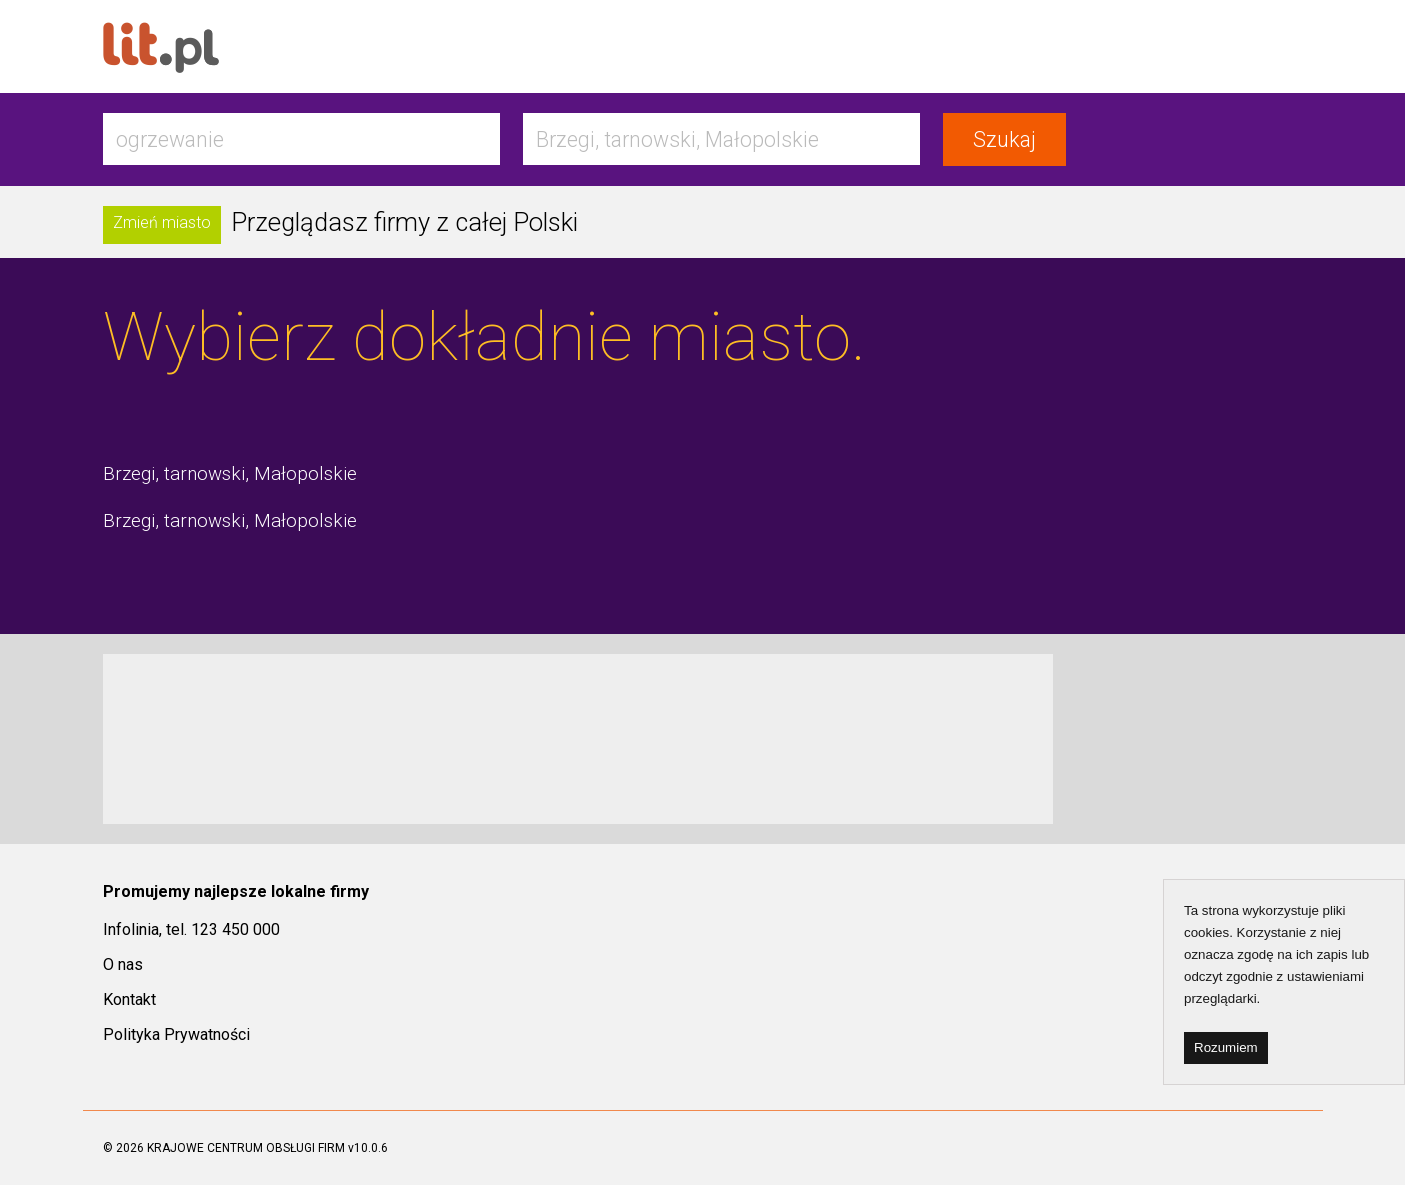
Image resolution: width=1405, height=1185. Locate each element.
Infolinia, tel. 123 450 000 (191, 929)
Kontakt (129, 999)
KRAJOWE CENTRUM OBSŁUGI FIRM (246, 1148)
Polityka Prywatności (176, 1034)
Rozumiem (1226, 1047)
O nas (123, 964)
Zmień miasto (162, 222)
